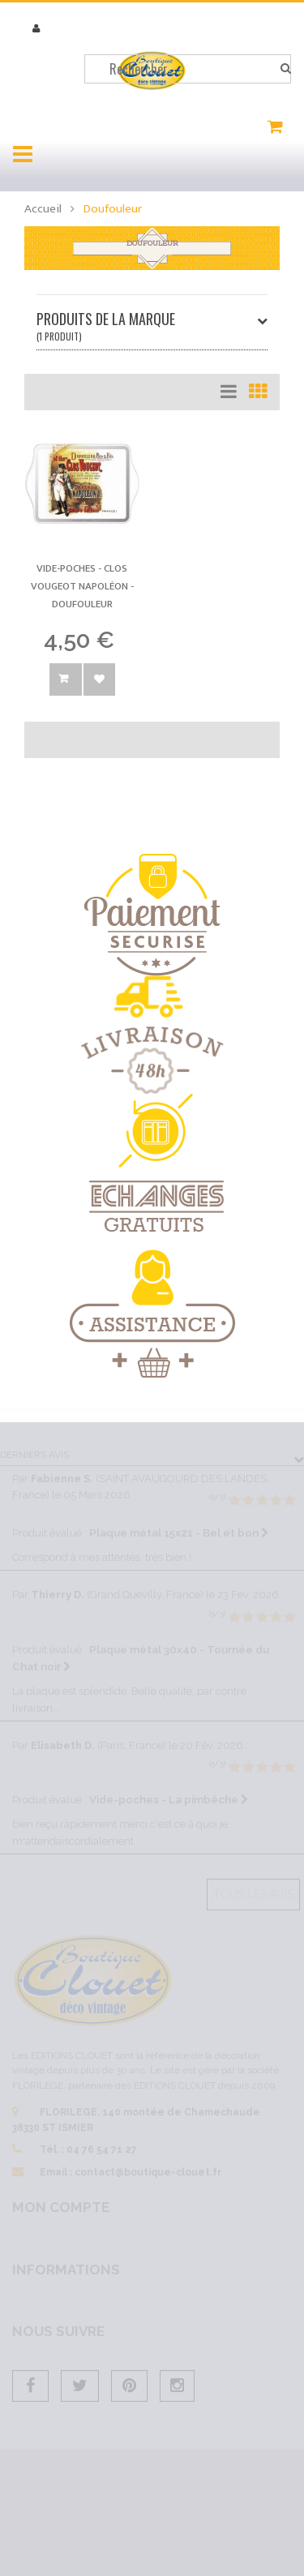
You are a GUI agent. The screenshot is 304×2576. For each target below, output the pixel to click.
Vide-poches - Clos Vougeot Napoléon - (82, 585)
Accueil (43, 208)
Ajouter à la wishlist (99, 679)
